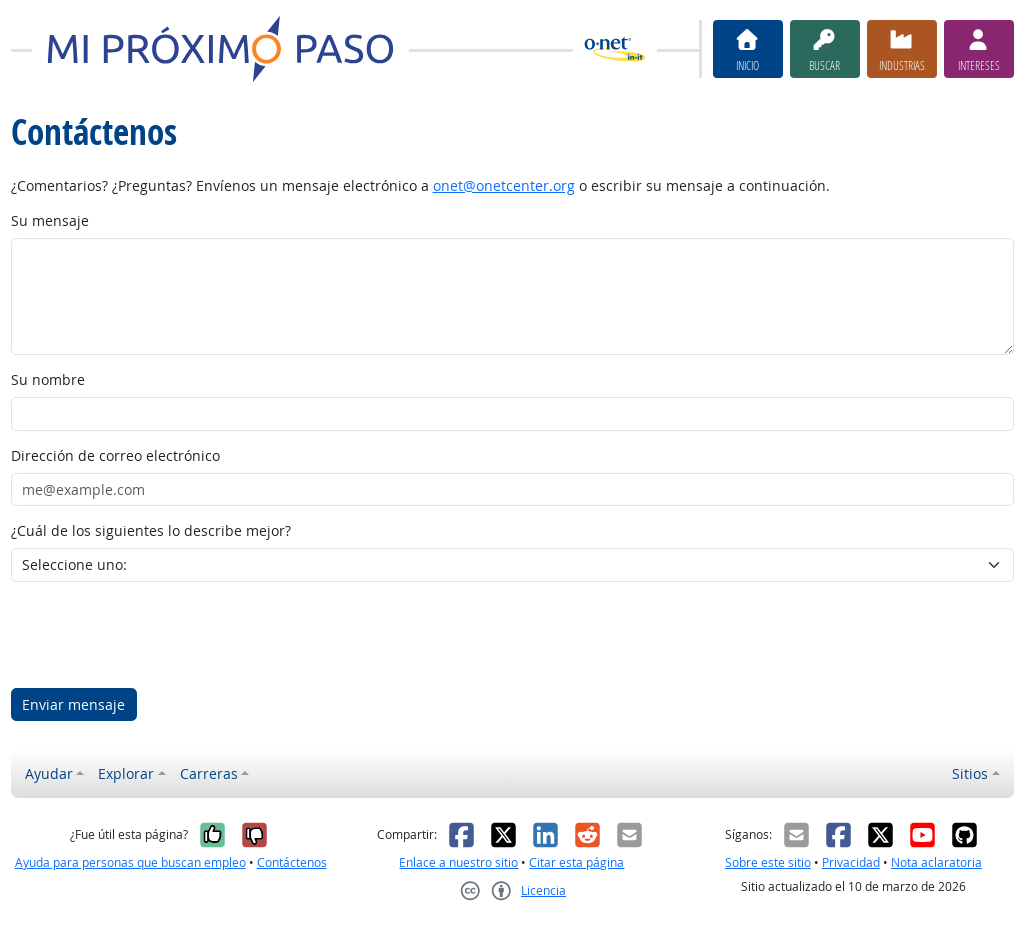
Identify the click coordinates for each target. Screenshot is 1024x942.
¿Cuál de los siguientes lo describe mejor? (151, 530)
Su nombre (48, 379)
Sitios (970, 773)
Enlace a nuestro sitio (458, 862)
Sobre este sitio (768, 862)
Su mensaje (50, 220)
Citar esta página (576, 862)
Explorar (126, 773)
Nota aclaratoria (936, 862)
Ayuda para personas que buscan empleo (130, 862)
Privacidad (851, 862)
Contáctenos (292, 862)
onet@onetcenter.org (504, 185)
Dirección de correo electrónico (115, 455)
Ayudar (49, 773)
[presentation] (163, 635)
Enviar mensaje (73, 704)
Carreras (209, 773)
